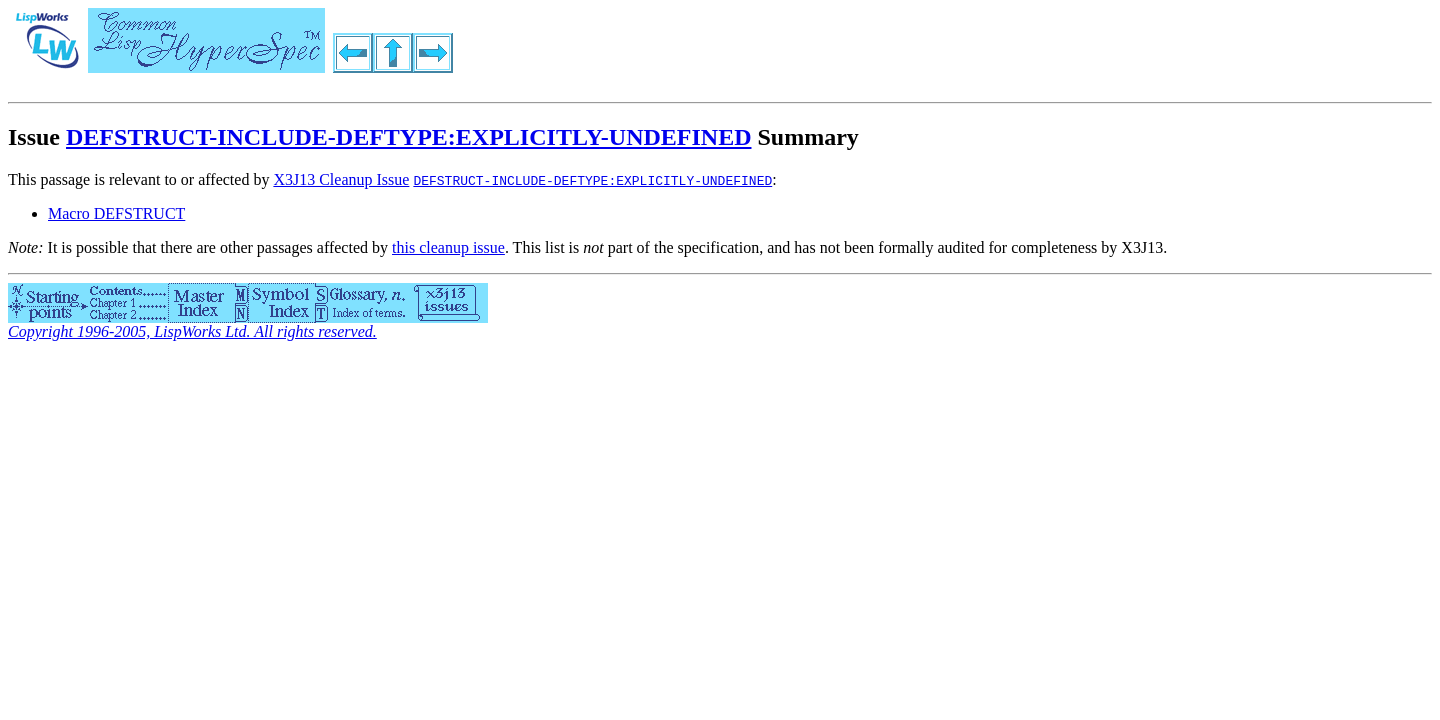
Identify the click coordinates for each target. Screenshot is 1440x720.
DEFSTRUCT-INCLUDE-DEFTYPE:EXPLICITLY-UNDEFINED (408, 137)
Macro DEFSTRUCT (116, 213)
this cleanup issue (448, 247)
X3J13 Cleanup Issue (341, 179)
